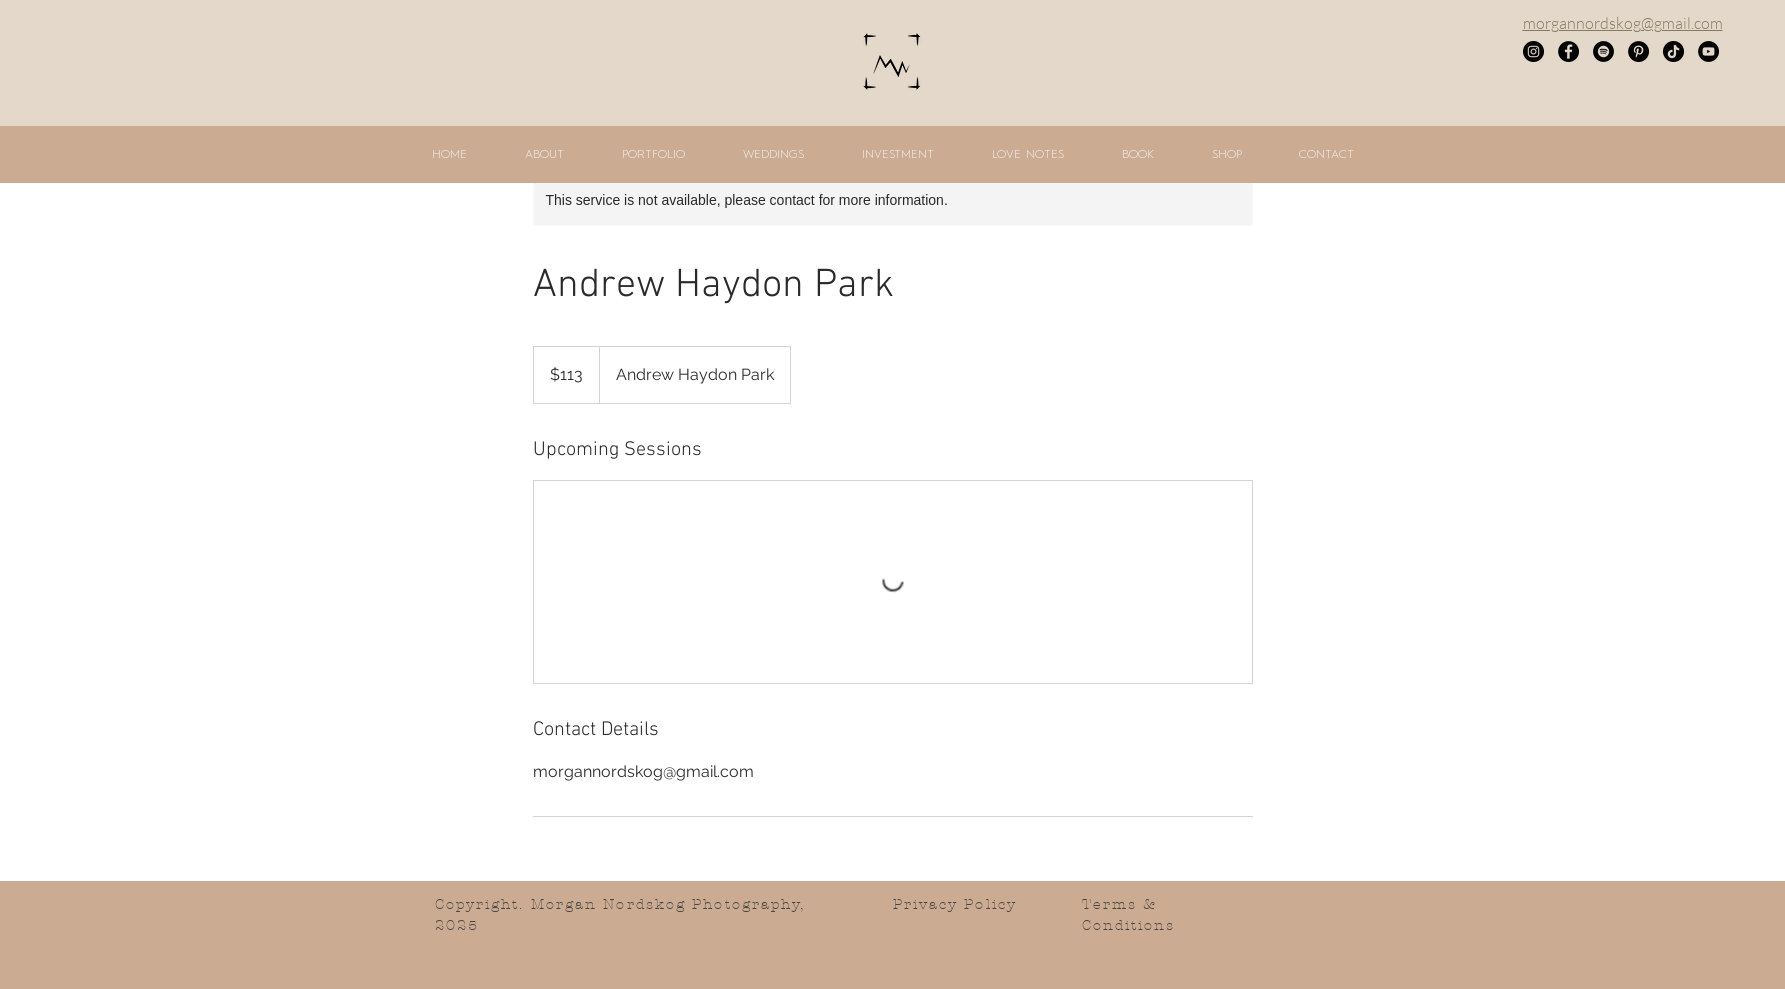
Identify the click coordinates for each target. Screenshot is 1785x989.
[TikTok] (1673, 51)
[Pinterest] (1638, 51)
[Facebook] (1568, 51)
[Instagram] (1533, 51)
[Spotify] (1603, 51)
